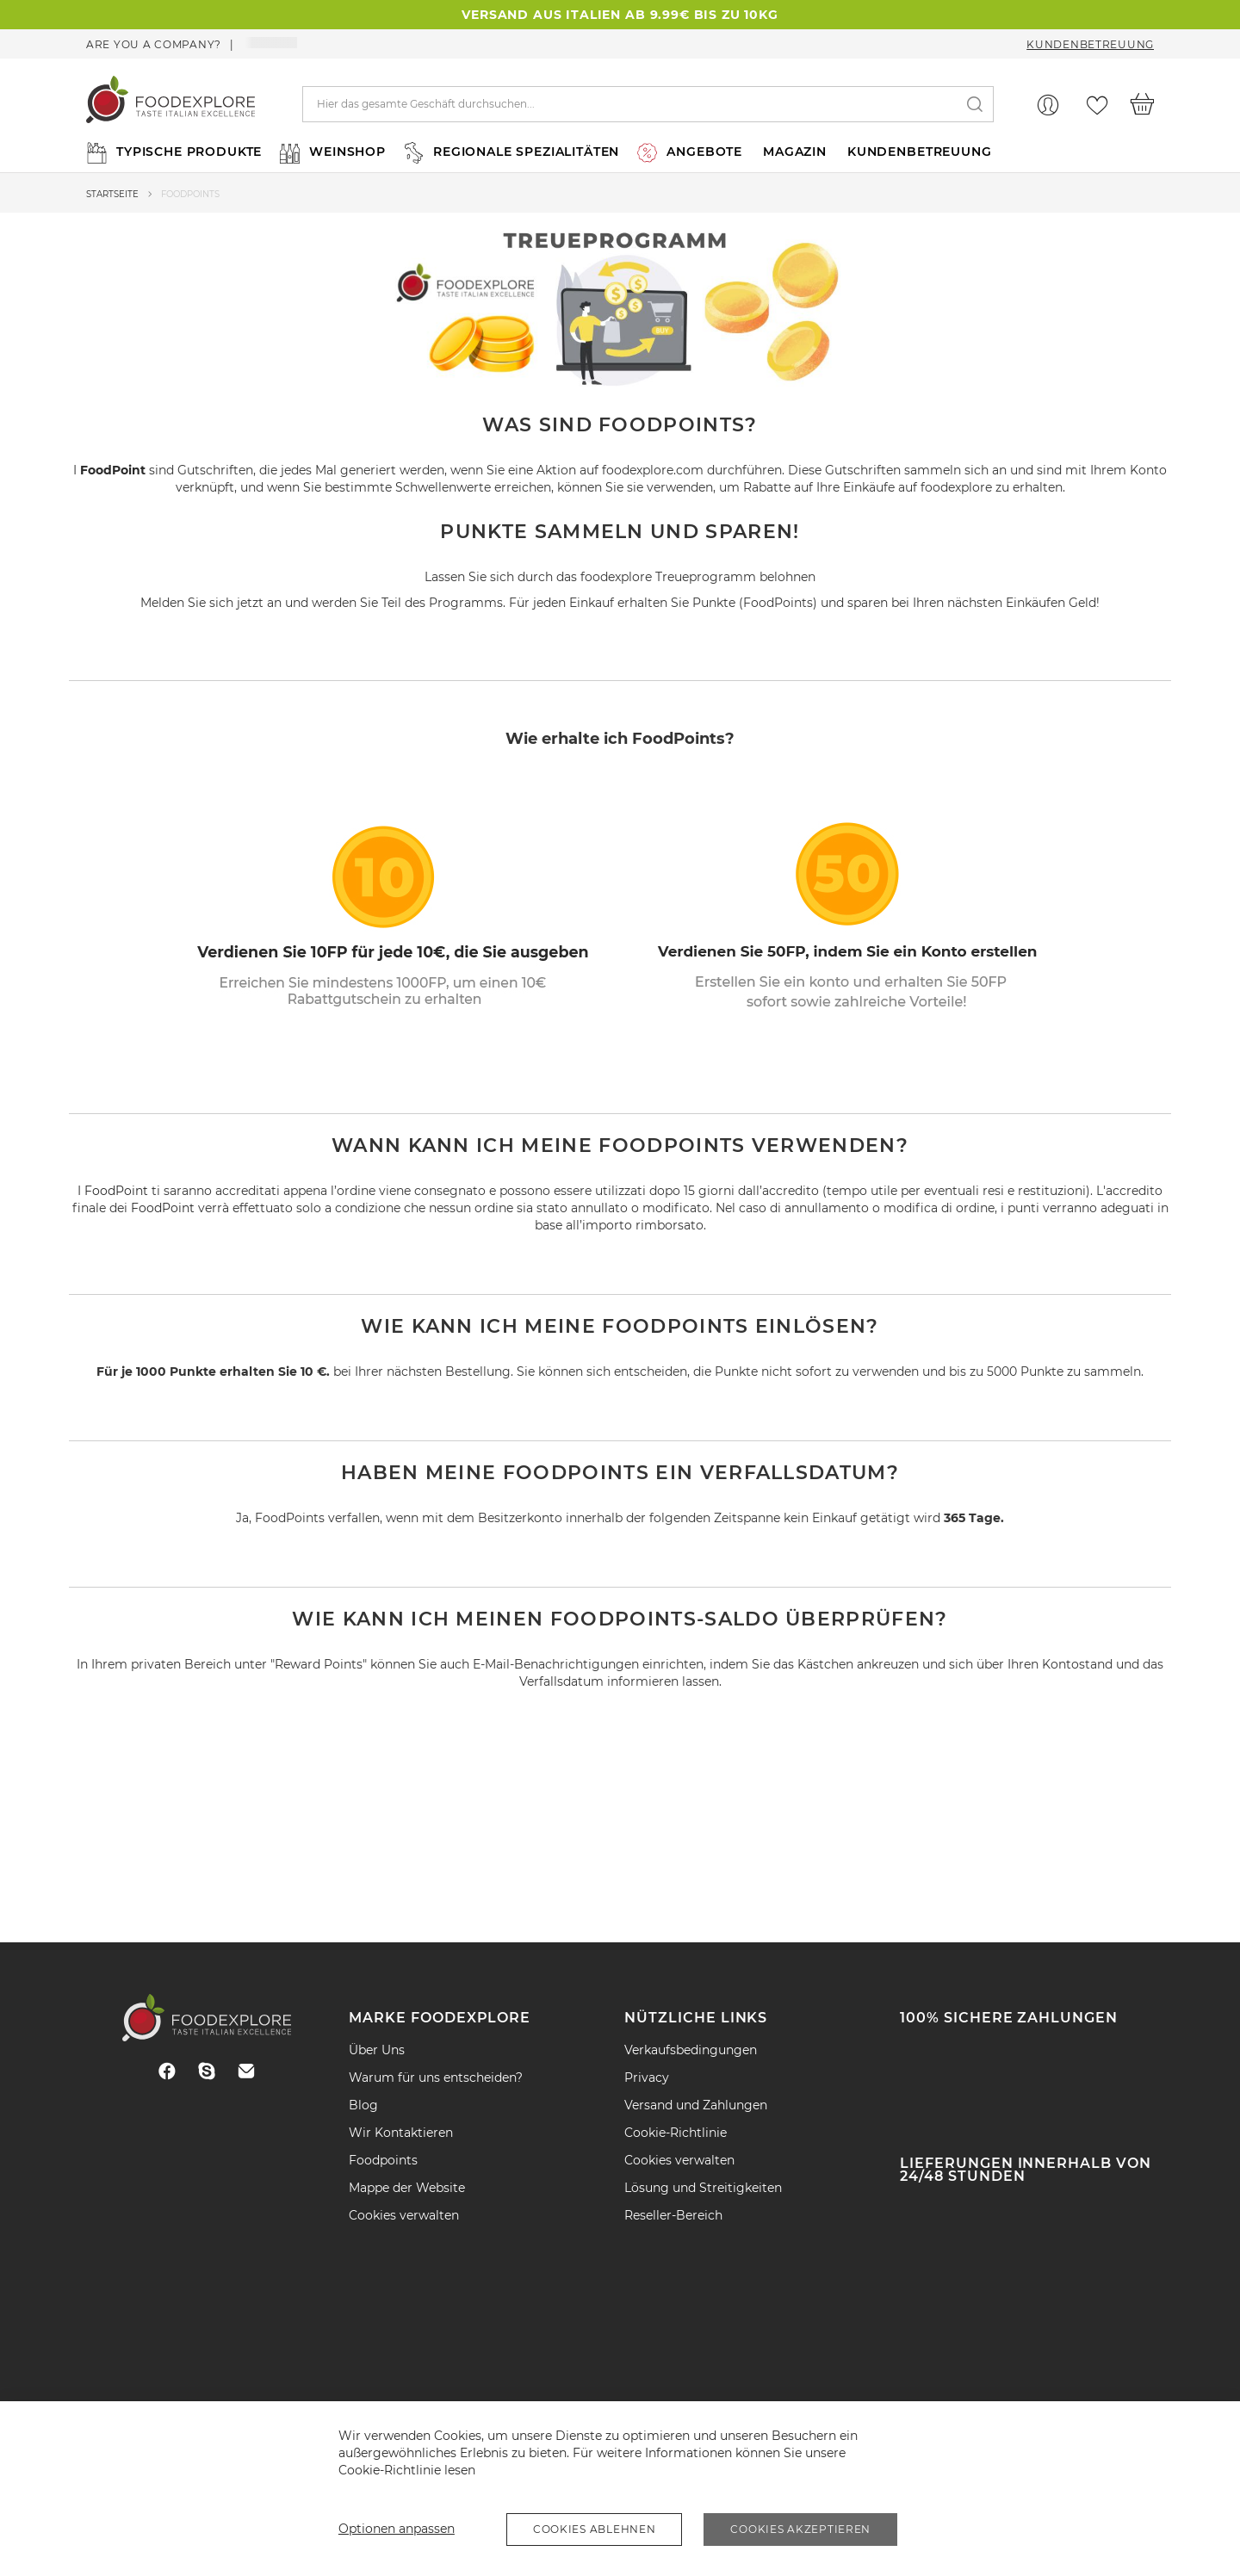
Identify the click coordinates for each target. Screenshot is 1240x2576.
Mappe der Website (407, 2187)
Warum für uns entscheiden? (436, 2077)
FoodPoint (113, 470)
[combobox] (648, 104)
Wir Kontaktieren (401, 2132)
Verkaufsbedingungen (690, 2050)
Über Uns (377, 2050)
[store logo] (170, 104)
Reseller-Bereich (673, 2215)
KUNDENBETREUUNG (919, 151)
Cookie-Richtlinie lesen (406, 2470)
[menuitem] (172, 152)
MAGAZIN (795, 151)
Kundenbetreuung (1090, 44)
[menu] (620, 152)
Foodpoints (383, 2160)
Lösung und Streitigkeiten (703, 2187)
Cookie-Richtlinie (675, 2132)
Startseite (112, 194)
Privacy (646, 2077)
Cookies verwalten (404, 2215)
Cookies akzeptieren (800, 2529)
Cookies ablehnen (594, 2529)
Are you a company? (153, 44)
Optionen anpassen (396, 2528)
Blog (363, 2105)
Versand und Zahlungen (695, 2105)
